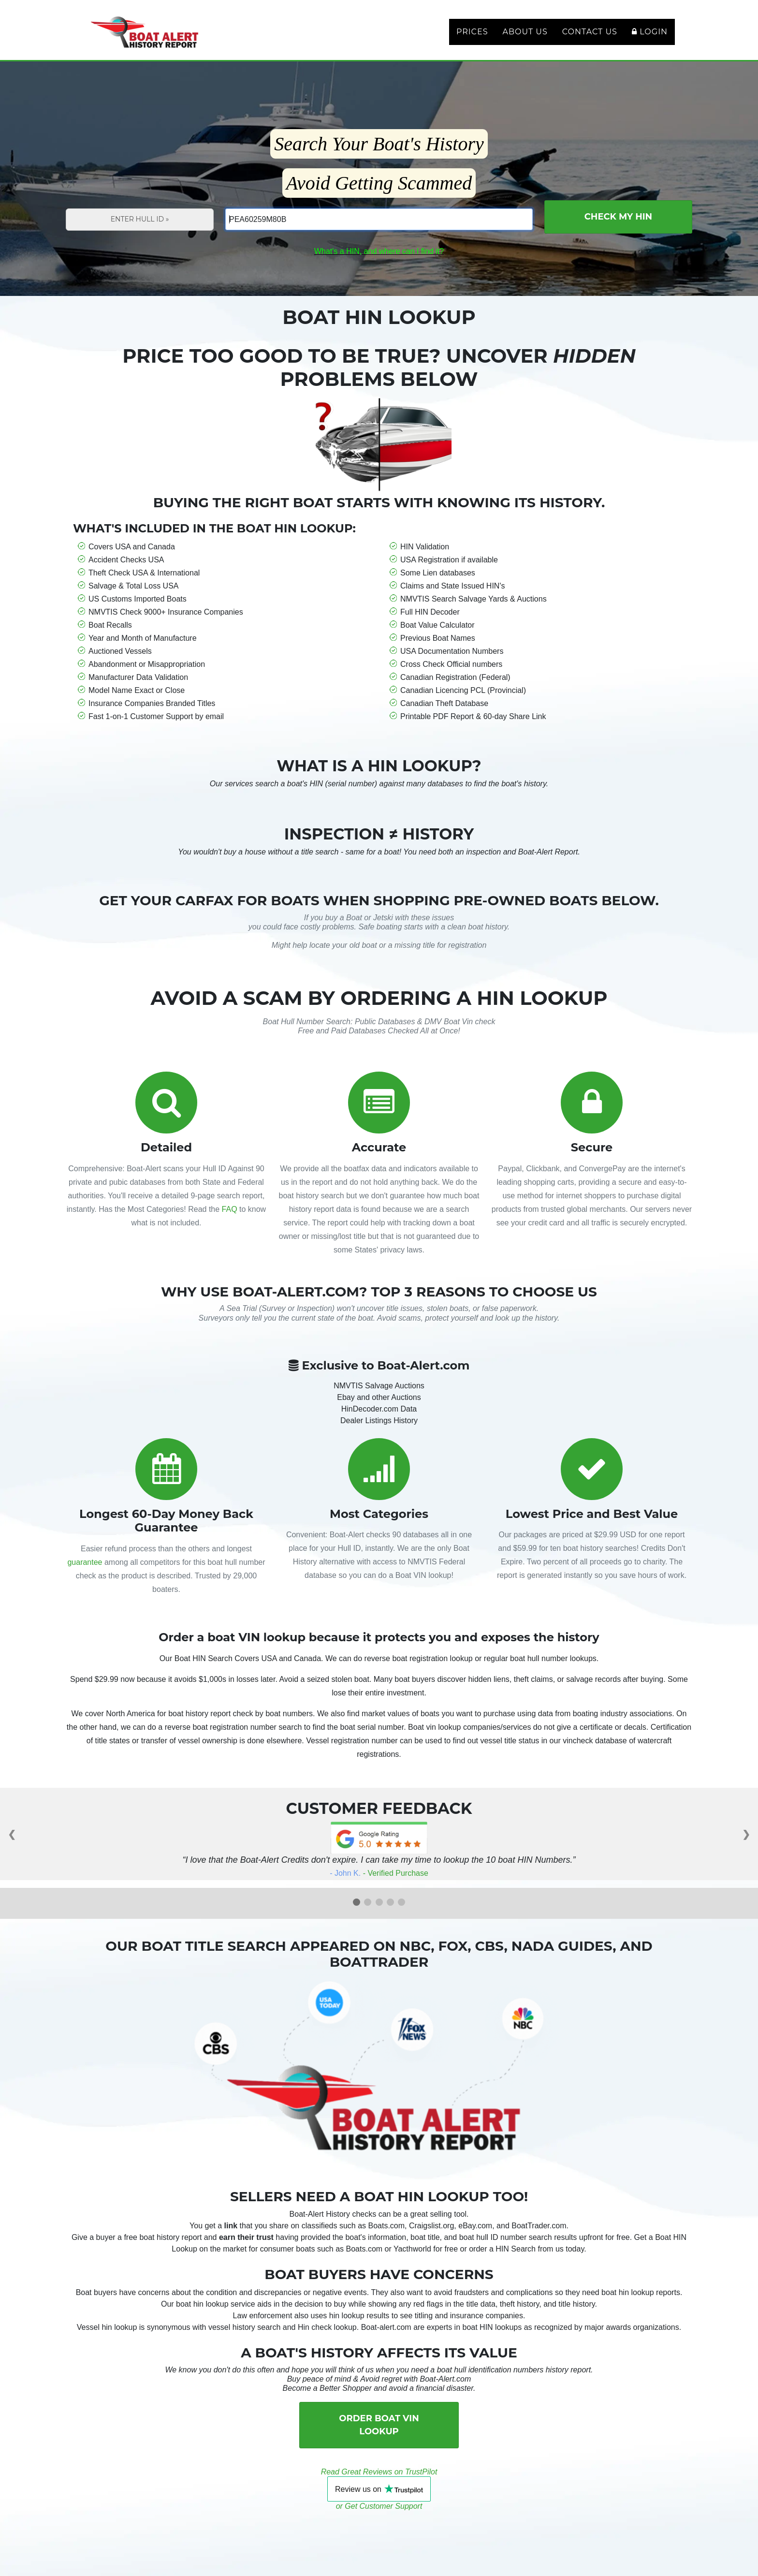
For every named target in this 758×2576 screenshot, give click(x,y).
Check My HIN (618, 228)
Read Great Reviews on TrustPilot (379, 2483)
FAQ (229, 1221)
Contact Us (589, 37)
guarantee (84, 1574)
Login (650, 37)
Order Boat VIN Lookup (379, 2436)
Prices (472, 37)
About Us (525, 37)
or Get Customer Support (379, 2518)
